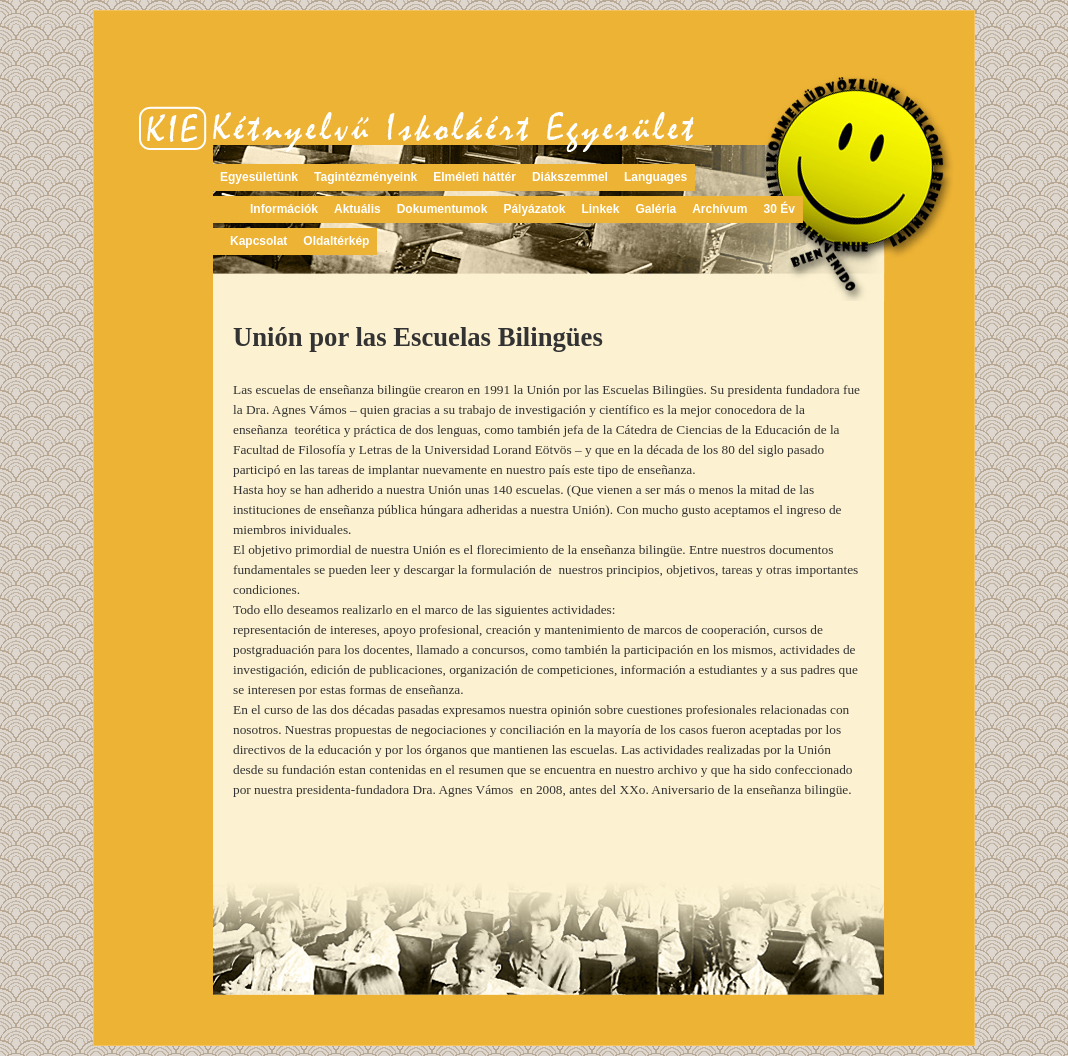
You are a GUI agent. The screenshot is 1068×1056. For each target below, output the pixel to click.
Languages (655, 177)
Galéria (655, 209)
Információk (284, 209)
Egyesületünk (259, 177)
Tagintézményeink (365, 177)
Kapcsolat (258, 241)
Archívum (719, 209)
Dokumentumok (442, 209)
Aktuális (357, 209)
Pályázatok (534, 209)
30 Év (779, 209)
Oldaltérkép (336, 241)
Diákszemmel (570, 177)
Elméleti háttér (474, 177)
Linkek (600, 209)
